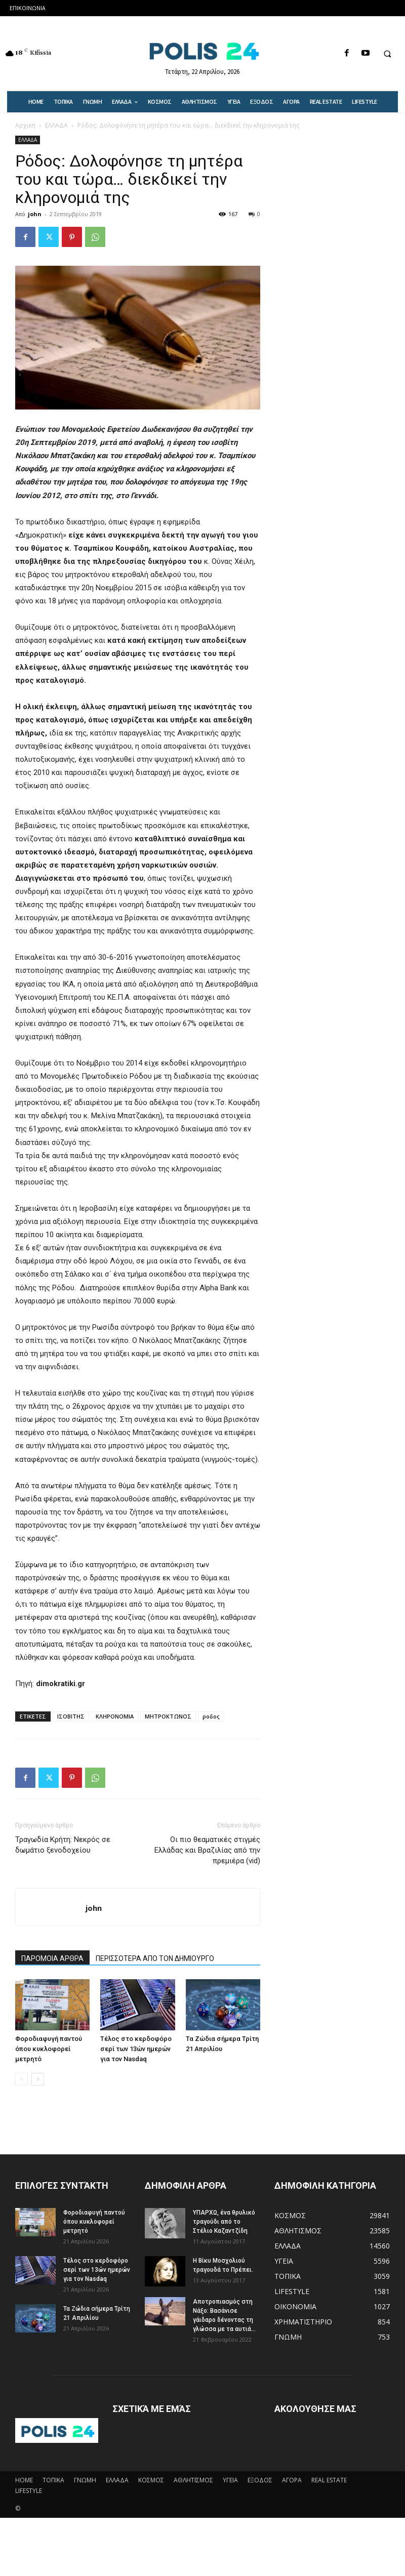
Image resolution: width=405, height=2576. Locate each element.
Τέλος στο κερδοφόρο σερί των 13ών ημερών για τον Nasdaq (136, 2049)
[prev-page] (21, 2079)
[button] (387, 53)
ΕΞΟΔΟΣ (260, 2480)
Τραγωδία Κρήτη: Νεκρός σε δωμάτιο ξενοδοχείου (62, 1845)
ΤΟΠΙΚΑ (53, 2480)
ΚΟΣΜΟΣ (151, 2480)
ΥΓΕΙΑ (230, 2480)
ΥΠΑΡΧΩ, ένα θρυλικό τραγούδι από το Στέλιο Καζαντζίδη (224, 2221)
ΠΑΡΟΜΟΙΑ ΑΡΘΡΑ (52, 1958)
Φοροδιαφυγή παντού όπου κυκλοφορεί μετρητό (48, 2049)
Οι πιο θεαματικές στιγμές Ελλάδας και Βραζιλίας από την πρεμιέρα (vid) (207, 1850)
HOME (24, 2480)
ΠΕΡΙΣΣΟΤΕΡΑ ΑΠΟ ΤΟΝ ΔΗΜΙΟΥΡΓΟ (155, 1958)
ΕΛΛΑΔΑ (56, 125)
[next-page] (37, 2079)
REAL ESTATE (329, 2480)
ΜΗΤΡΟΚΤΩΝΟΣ (168, 1716)
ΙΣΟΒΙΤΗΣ (71, 1716)
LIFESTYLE (28, 2490)
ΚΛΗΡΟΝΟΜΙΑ (115, 1716)
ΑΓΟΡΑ (292, 2480)
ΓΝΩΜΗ (85, 2480)
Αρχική (25, 125)
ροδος (211, 1716)
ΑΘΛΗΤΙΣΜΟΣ (193, 2480)
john (35, 214)
